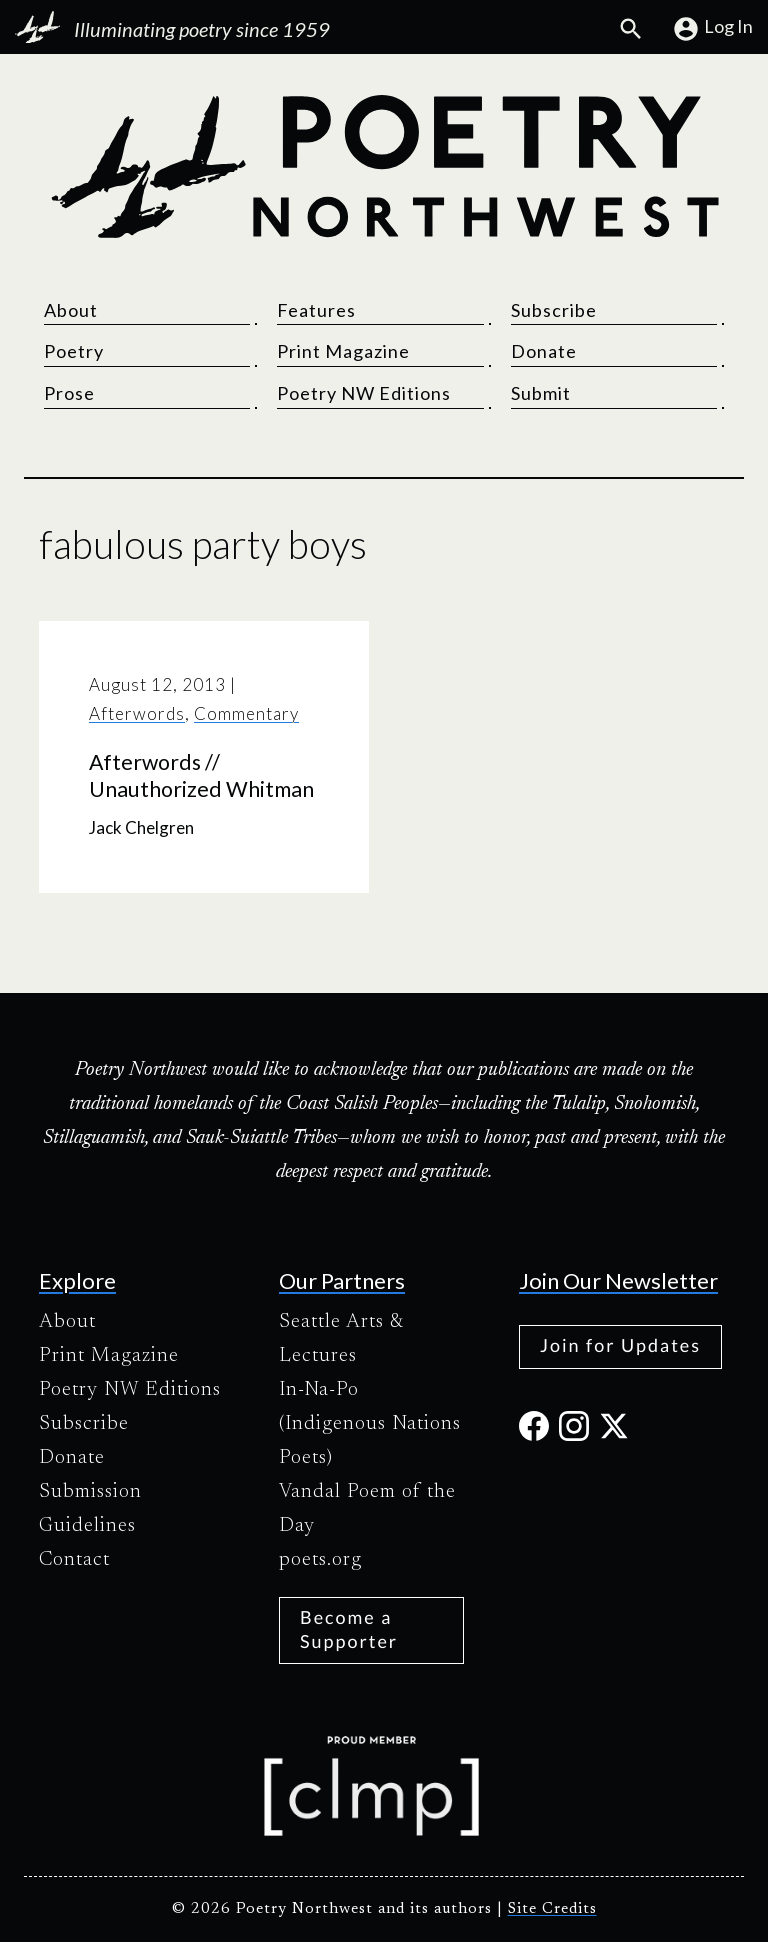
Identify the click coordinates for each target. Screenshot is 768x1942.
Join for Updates (620, 1345)
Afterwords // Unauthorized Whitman (201, 776)
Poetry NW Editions (364, 393)
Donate (544, 351)
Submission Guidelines (90, 1509)
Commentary (246, 713)
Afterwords (137, 713)
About (71, 310)
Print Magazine (343, 351)
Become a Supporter (349, 1628)
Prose (69, 393)
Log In (712, 29)
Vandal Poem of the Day (367, 1509)
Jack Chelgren (141, 827)
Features (316, 310)
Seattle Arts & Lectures (341, 1339)
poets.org (320, 1560)
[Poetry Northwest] (384, 167)
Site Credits (552, 1909)
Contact (74, 1560)
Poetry (74, 351)
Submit (541, 393)
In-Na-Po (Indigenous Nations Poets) (370, 1424)
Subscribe (554, 310)
